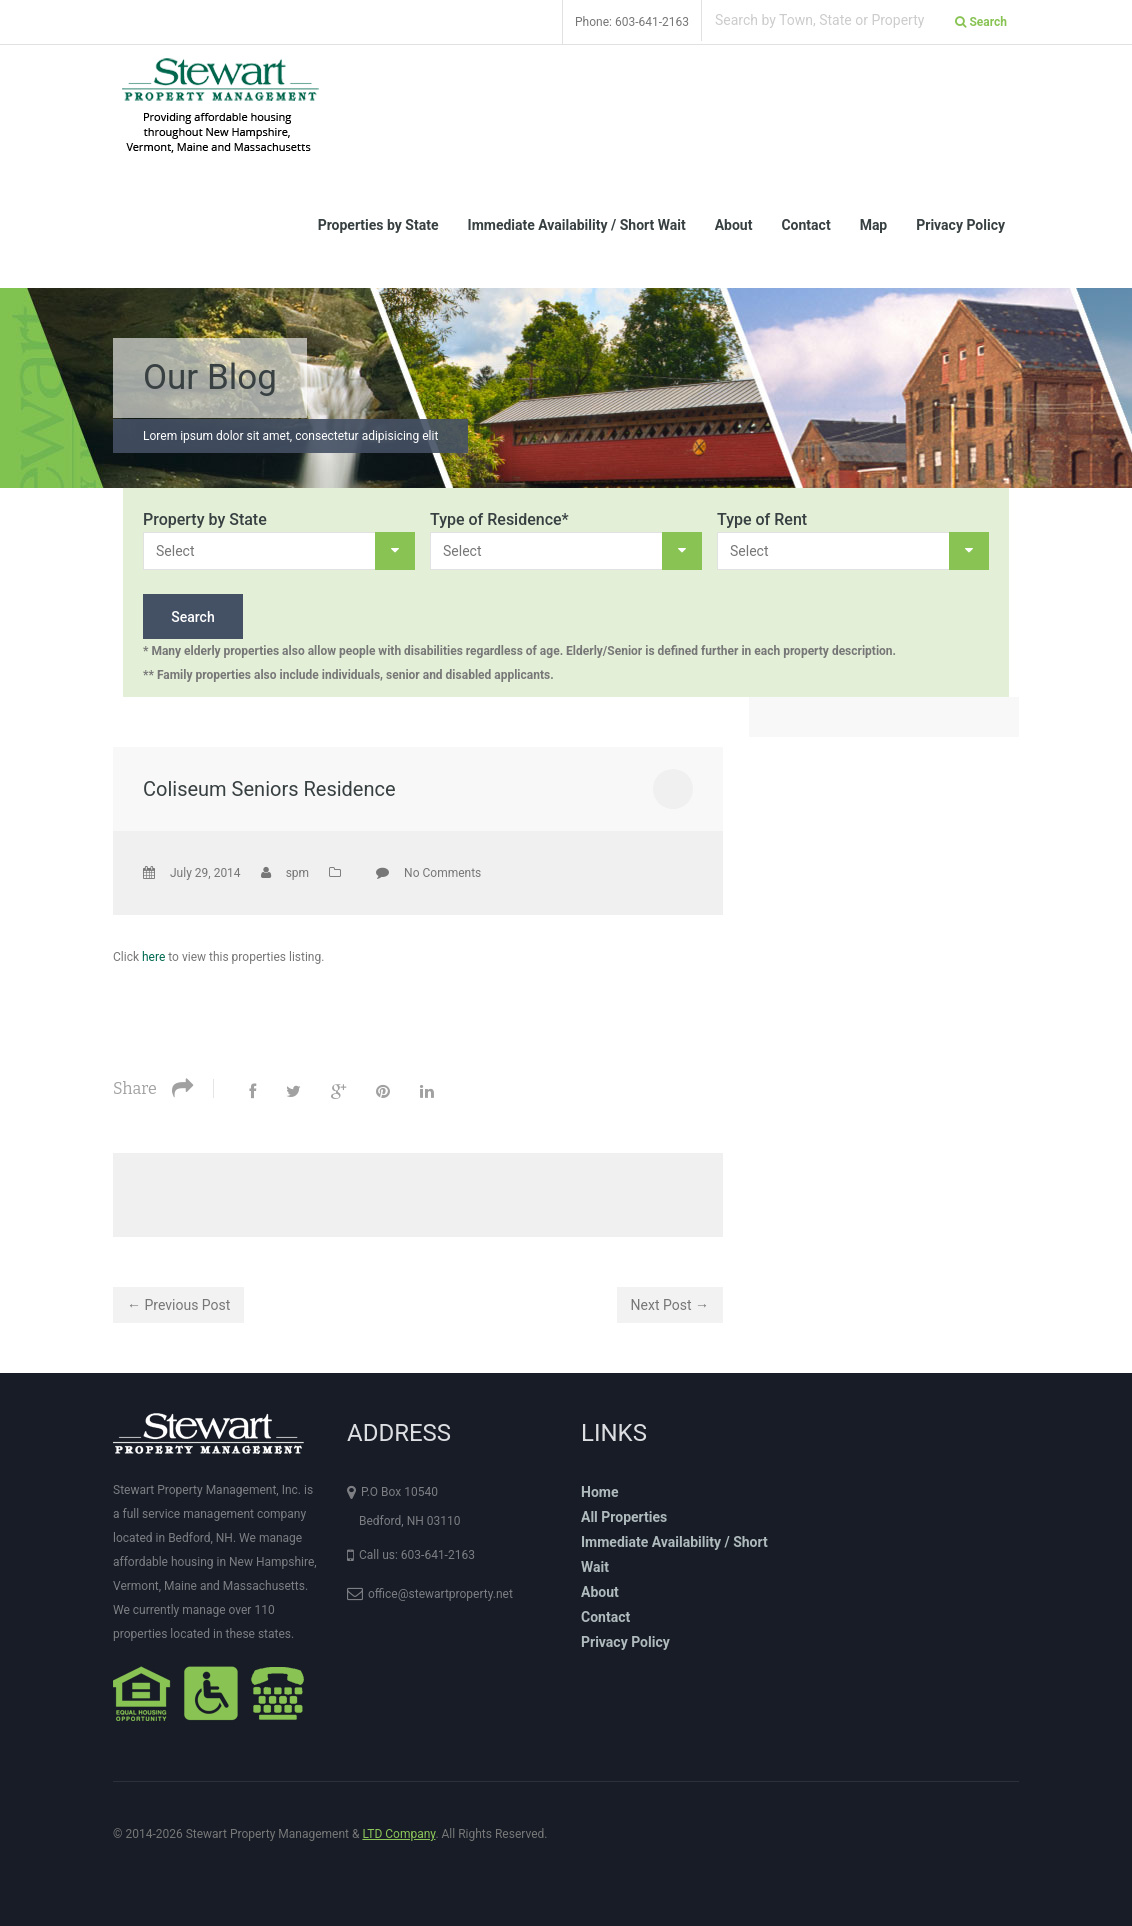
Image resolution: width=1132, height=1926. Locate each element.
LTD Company (398, 1834)
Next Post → (670, 1305)
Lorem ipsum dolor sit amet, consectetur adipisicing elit (290, 436)
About (734, 225)
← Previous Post (178, 1305)
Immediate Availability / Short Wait (577, 225)
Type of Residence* (499, 519)
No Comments (442, 873)
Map (874, 225)
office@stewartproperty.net (440, 1594)
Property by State (205, 519)
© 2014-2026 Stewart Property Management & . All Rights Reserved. (330, 1834)
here (153, 957)
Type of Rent (762, 519)
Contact (805, 225)
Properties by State (378, 225)
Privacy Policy (960, 225)
